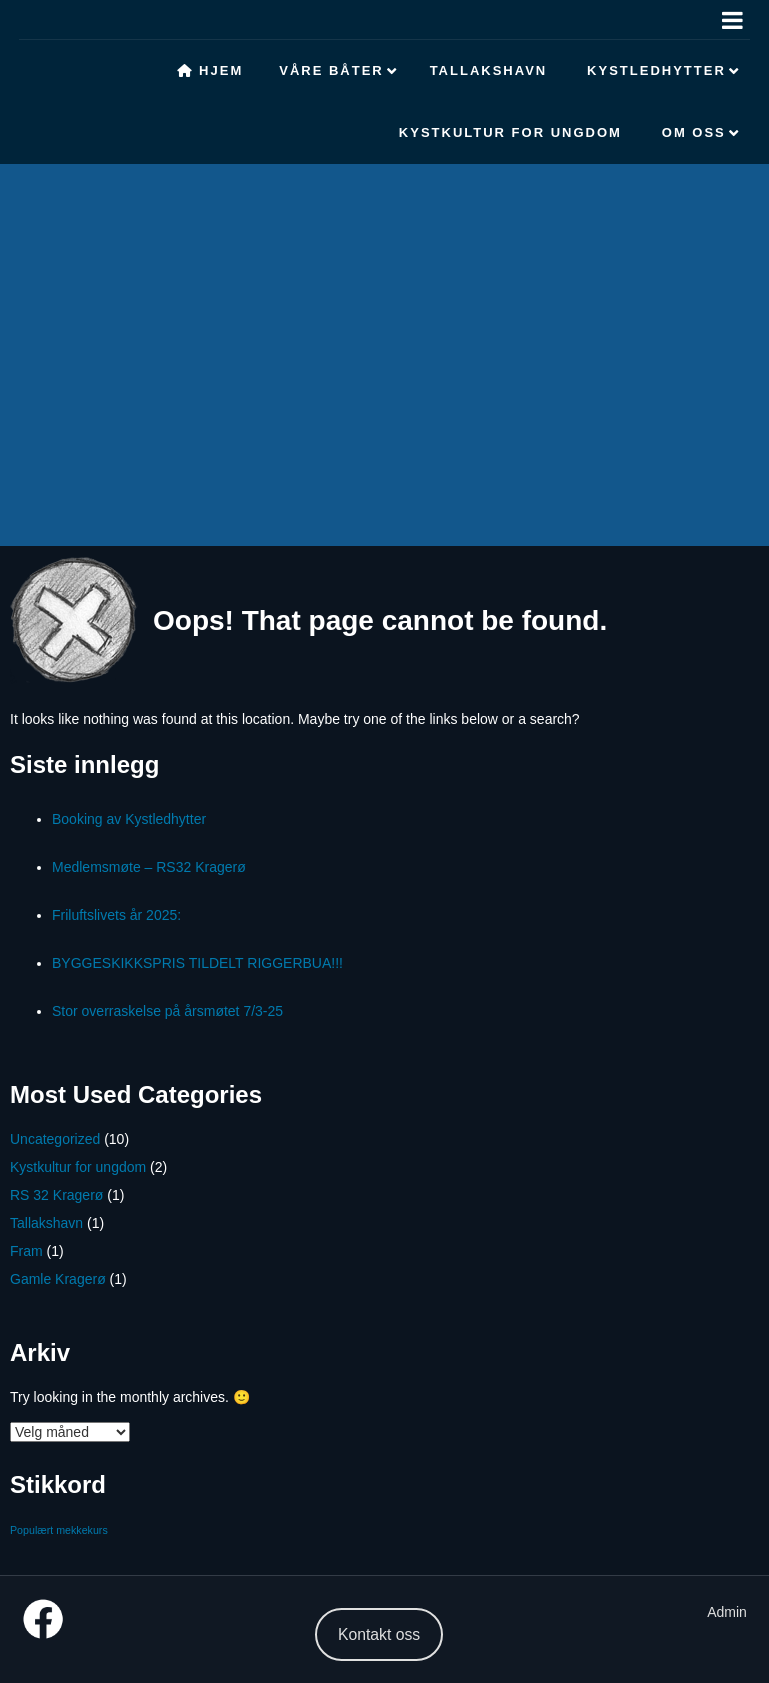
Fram (26, 1251)
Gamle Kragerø (58, 1279)
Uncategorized (55, 1139)
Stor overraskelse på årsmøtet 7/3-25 (167, 1011)
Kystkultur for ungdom (78, 1167)
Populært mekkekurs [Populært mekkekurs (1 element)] (59, 1530)
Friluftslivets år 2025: (116, 915)
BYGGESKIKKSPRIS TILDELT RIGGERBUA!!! (197, 963)
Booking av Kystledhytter (129, 819)
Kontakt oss (379, 1634)
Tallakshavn (46, 1223)
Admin (727, 1612)
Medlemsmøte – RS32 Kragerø (149, 867)
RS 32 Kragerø (56, 1195)
